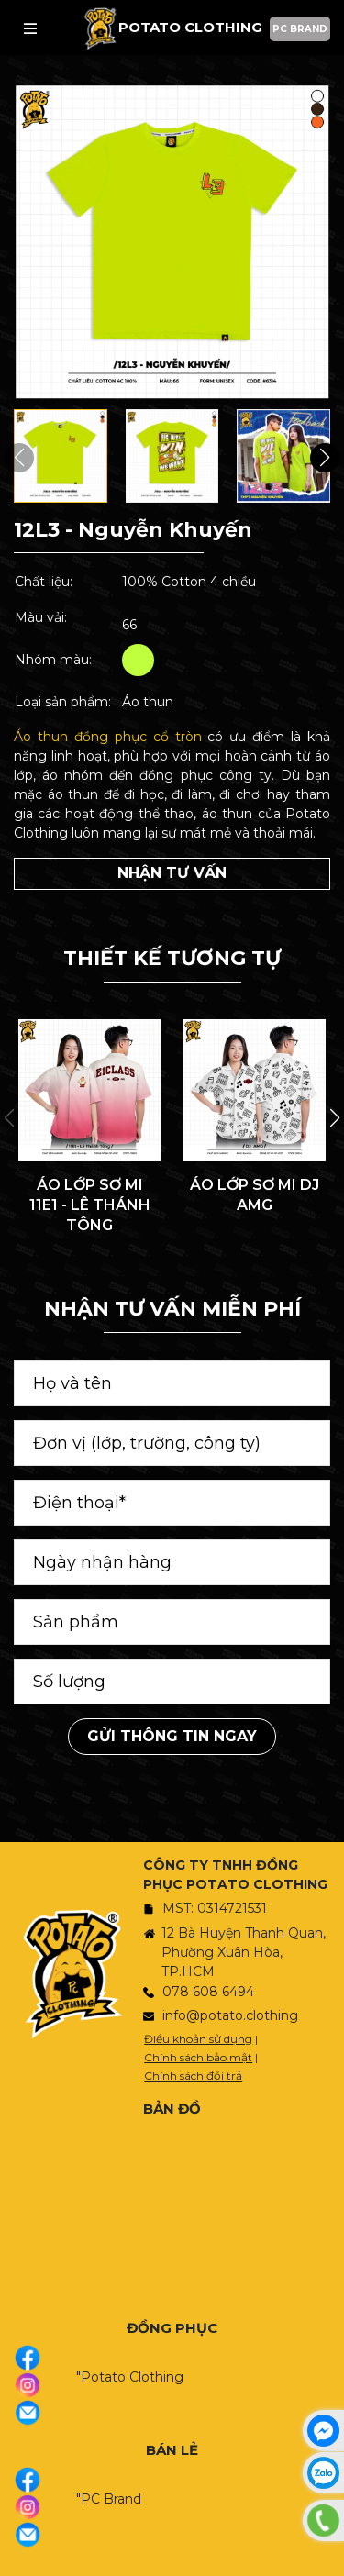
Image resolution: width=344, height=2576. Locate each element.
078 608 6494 (208, 1991)
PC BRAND (299, 29)
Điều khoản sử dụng (198, 2039)
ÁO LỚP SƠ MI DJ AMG (254, 1195)
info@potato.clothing (230, 2015)
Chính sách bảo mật (198, 2057)
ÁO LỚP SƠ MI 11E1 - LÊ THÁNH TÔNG (89, 1205)
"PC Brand (108, 2499)
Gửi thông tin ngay (172, 1736)
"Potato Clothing (129, 2377)
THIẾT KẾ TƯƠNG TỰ (172, 958)
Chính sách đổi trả (193, 2075)
